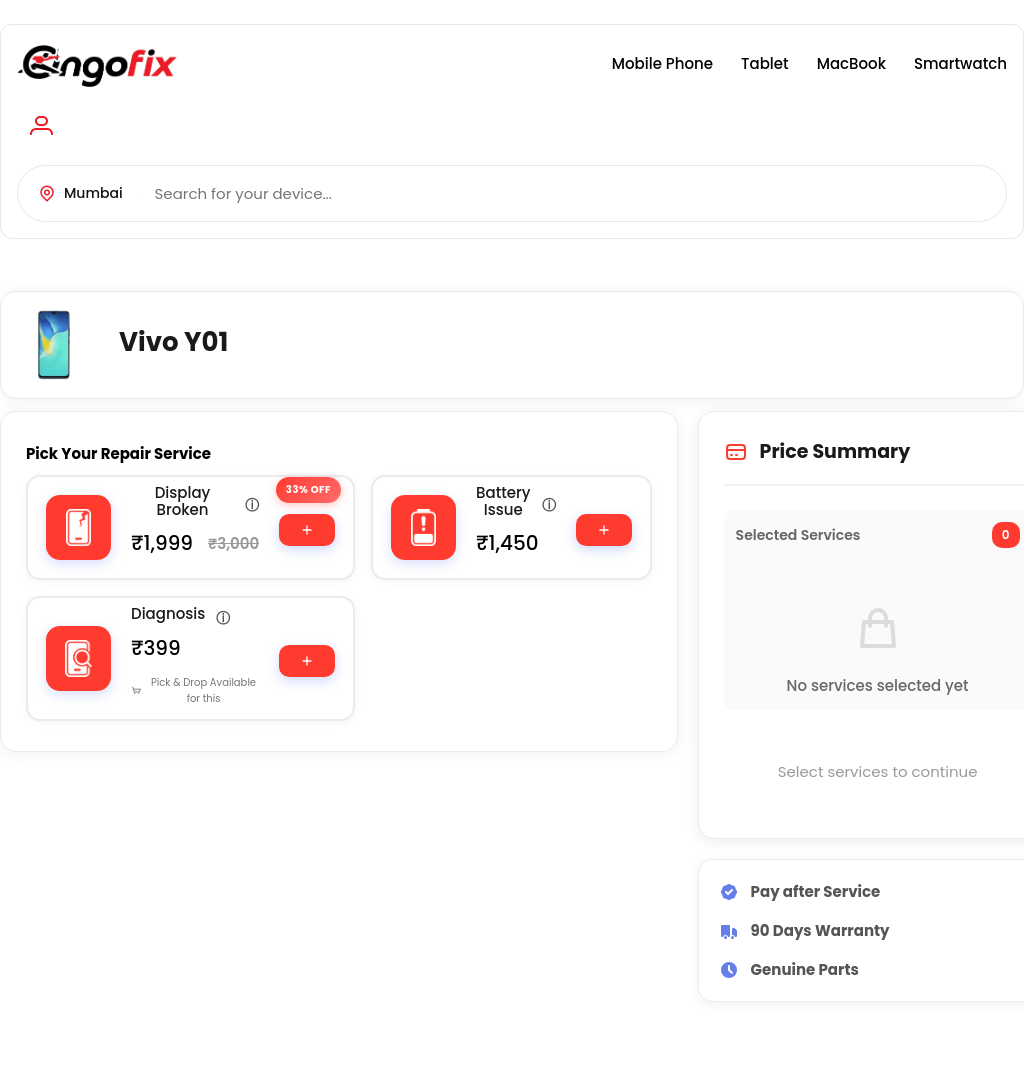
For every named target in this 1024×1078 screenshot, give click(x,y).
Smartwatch (960, 63)
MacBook (851, 63)
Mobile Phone (662, 63)
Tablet (765, 63)
